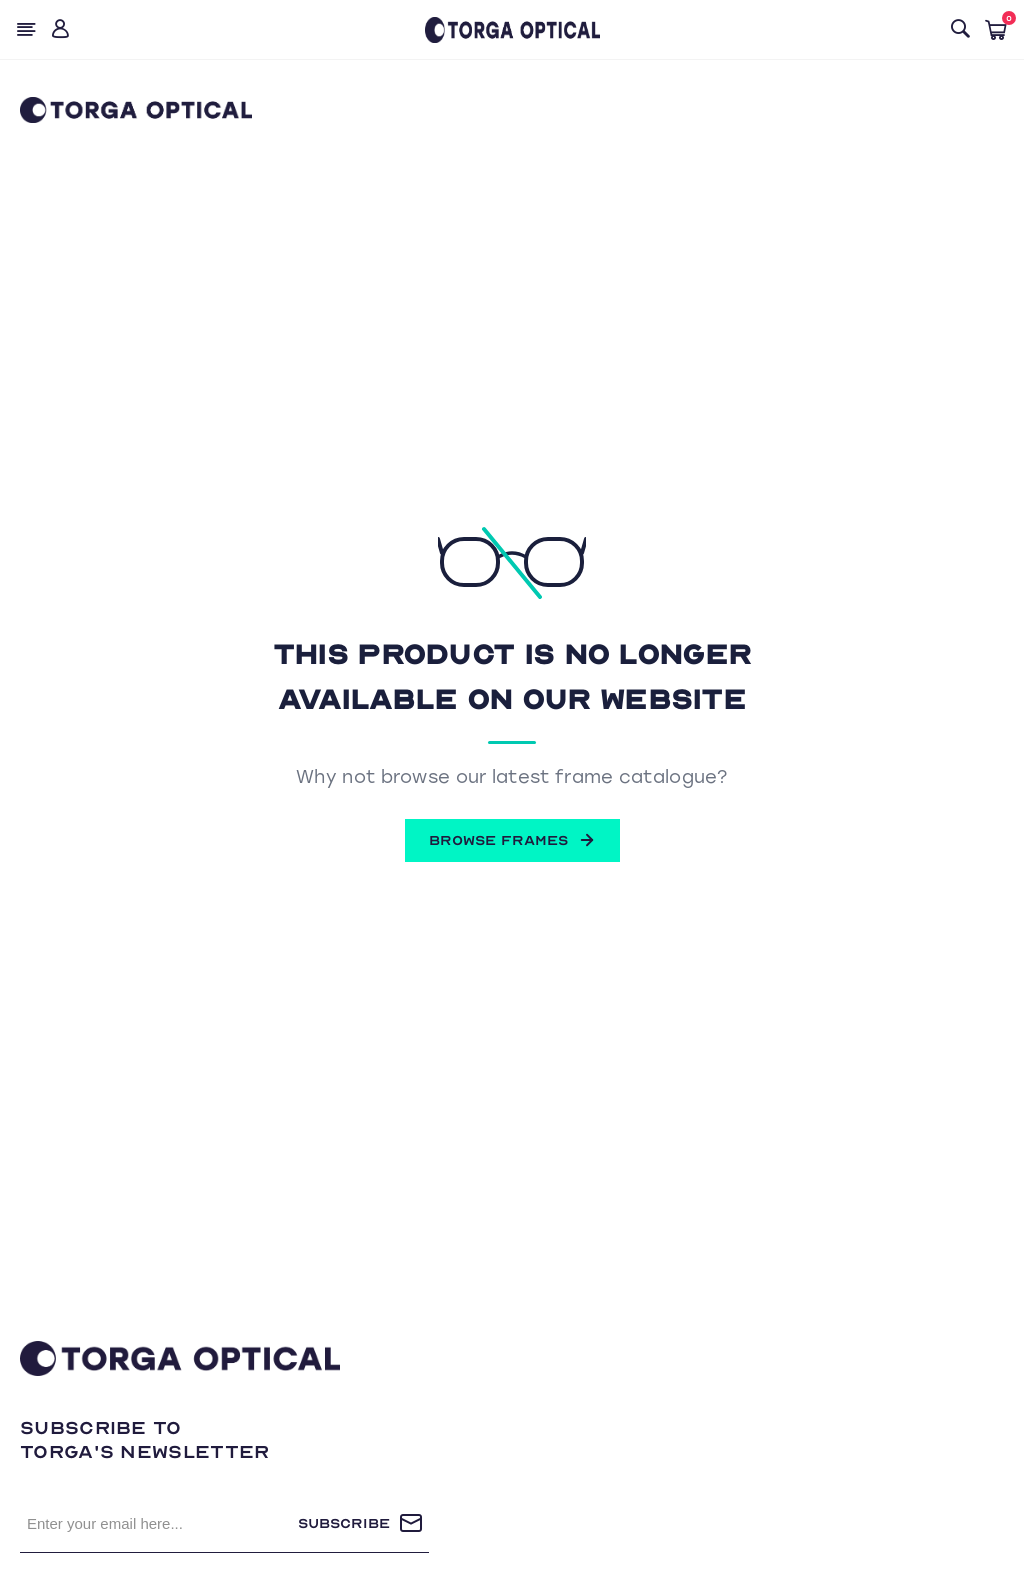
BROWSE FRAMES (512, 840)
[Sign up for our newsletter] (159, 1523)
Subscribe (344, 1523)
